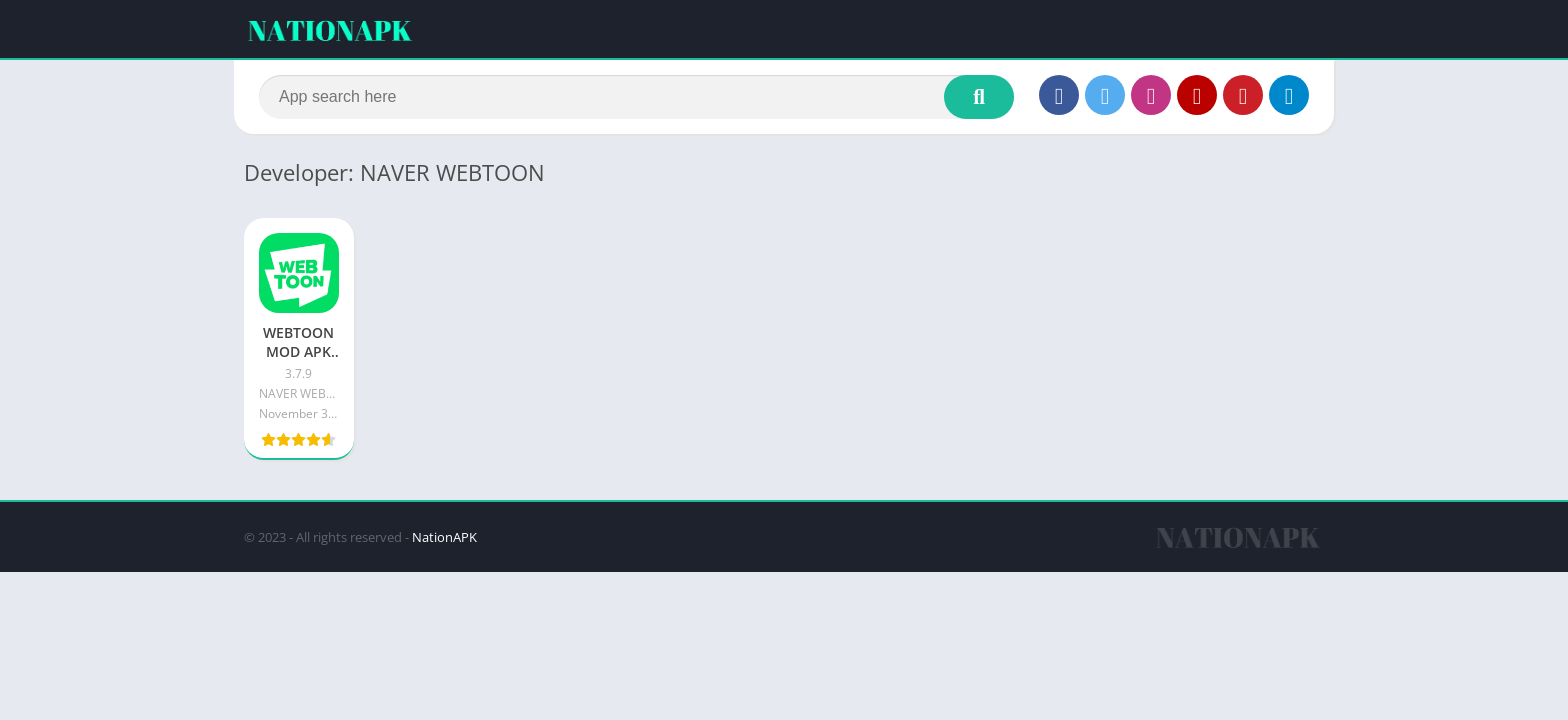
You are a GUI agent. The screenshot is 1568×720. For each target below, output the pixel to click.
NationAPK (444, 537)
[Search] (636, 97)
